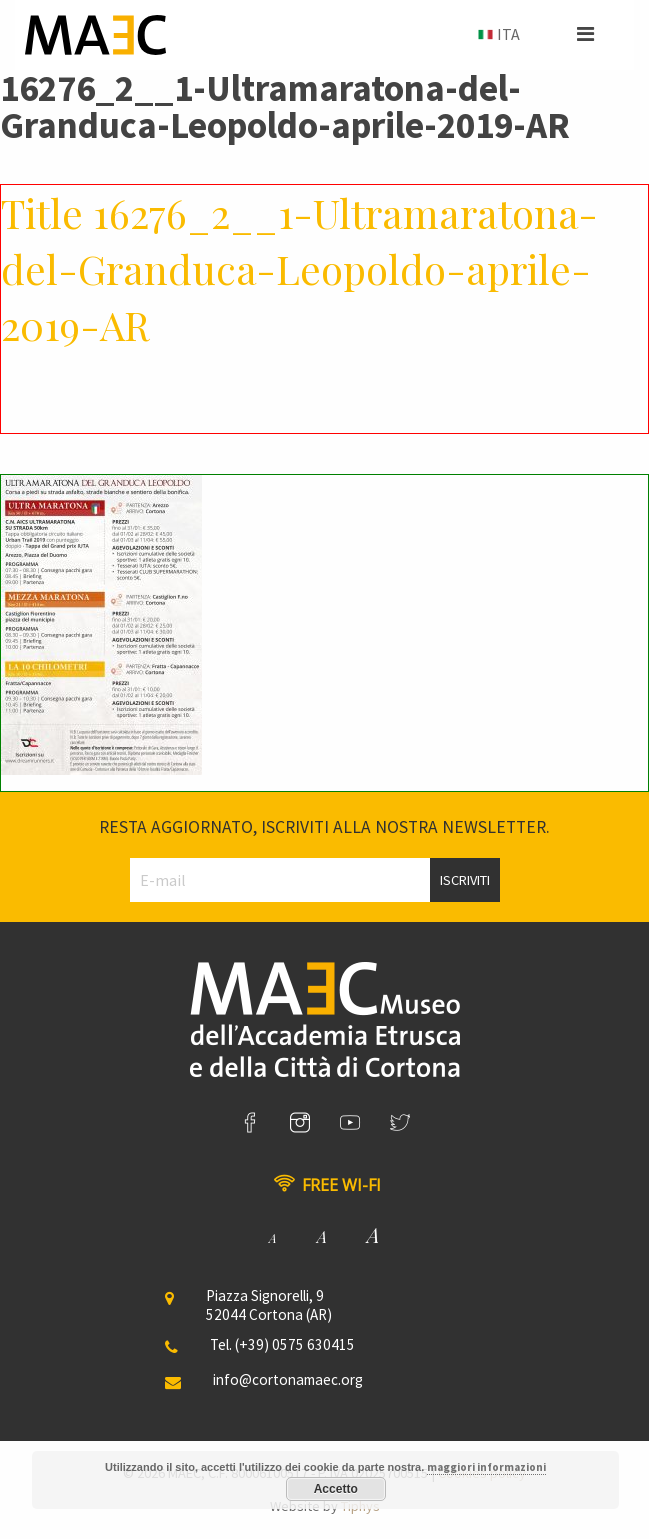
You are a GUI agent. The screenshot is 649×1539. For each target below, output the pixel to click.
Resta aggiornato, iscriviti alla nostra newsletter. (324, 827)
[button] (585, 34)
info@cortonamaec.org (288, 1379)
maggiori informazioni (486, 1467)
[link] (250, 1123)
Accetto (336, 1489)
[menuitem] (497, 35)
